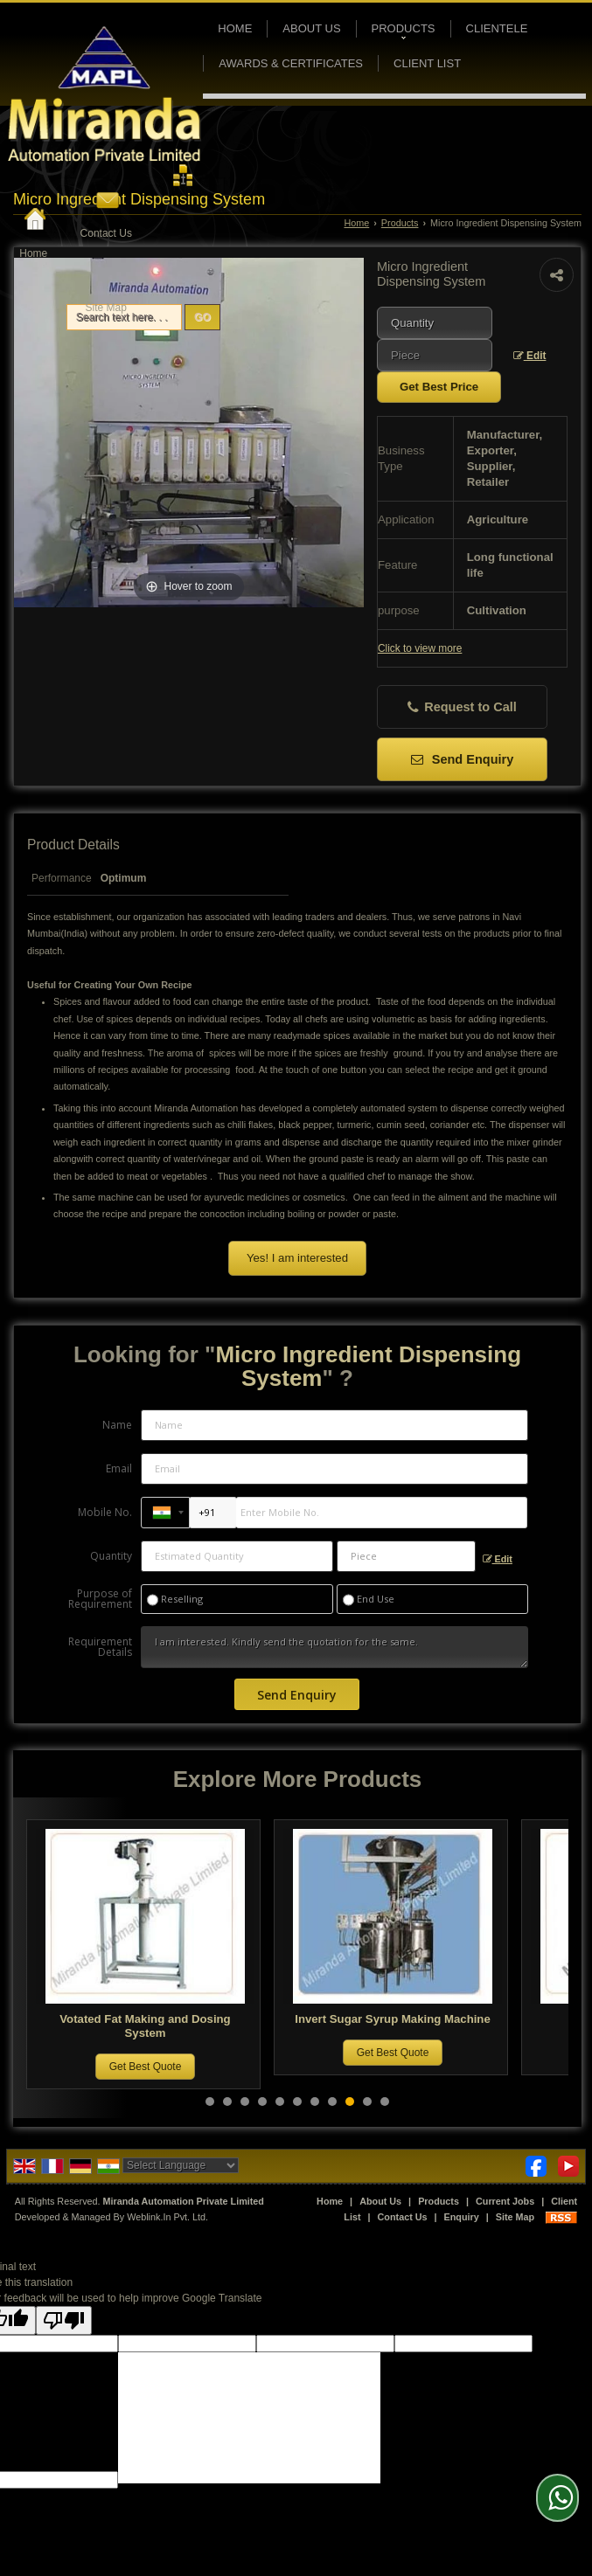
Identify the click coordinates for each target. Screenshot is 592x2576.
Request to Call (462, 707)
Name (117, 1424)
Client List (427, 63)
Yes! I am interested (297, 1257)
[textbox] (434, 355)
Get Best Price (439, 386)
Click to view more (420, 648)
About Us (311, 28)
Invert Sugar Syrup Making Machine (400, 2018)
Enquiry (461, 2217)
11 (384, 2101)
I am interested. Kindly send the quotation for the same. (334, 1647)
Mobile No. (105, 1512)
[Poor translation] (64, 2320)
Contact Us (106, 233)
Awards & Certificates (291, 63)
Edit (530, 356)
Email (119, 1468)
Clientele (497, 28)
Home (33, 253)
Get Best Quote (152, 2066)
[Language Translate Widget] (180, 2165)
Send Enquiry (462, 759)
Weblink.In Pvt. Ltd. (167, 2217)
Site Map (106, 307)
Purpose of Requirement (100, 1599)
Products (403, 30)
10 (367, 2101)
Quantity (111, 1555)
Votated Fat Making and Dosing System (151, 2025)
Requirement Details (100, 1647)
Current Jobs (505, 2201)
